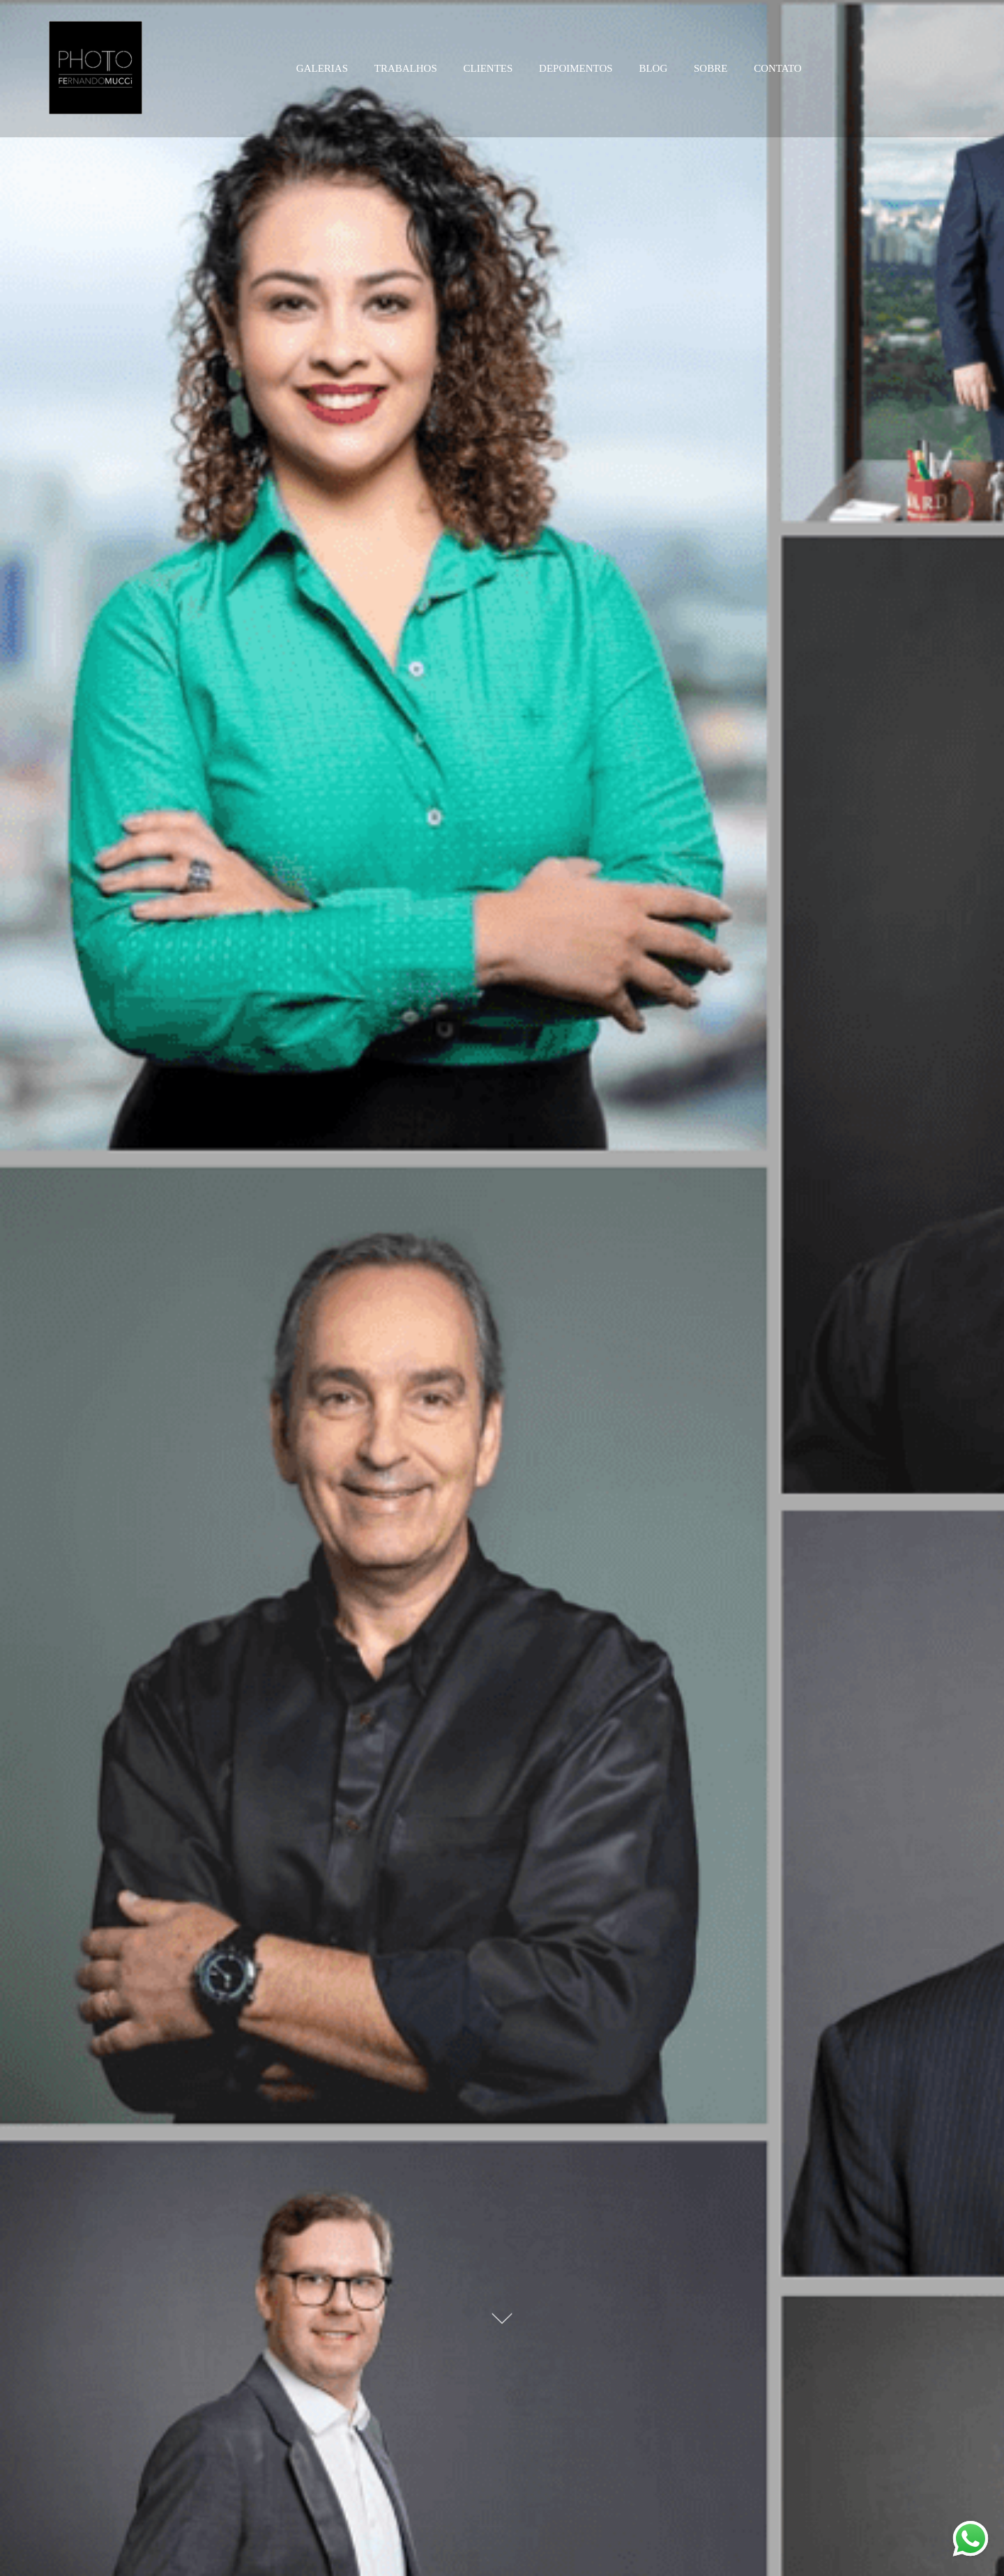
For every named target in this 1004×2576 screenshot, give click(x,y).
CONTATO (778, 68)
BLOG (653, 68)
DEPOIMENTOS (576, 68)
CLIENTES (488, 68)
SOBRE (710, 68)
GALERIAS (322, 68)
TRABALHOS (405, 68)
